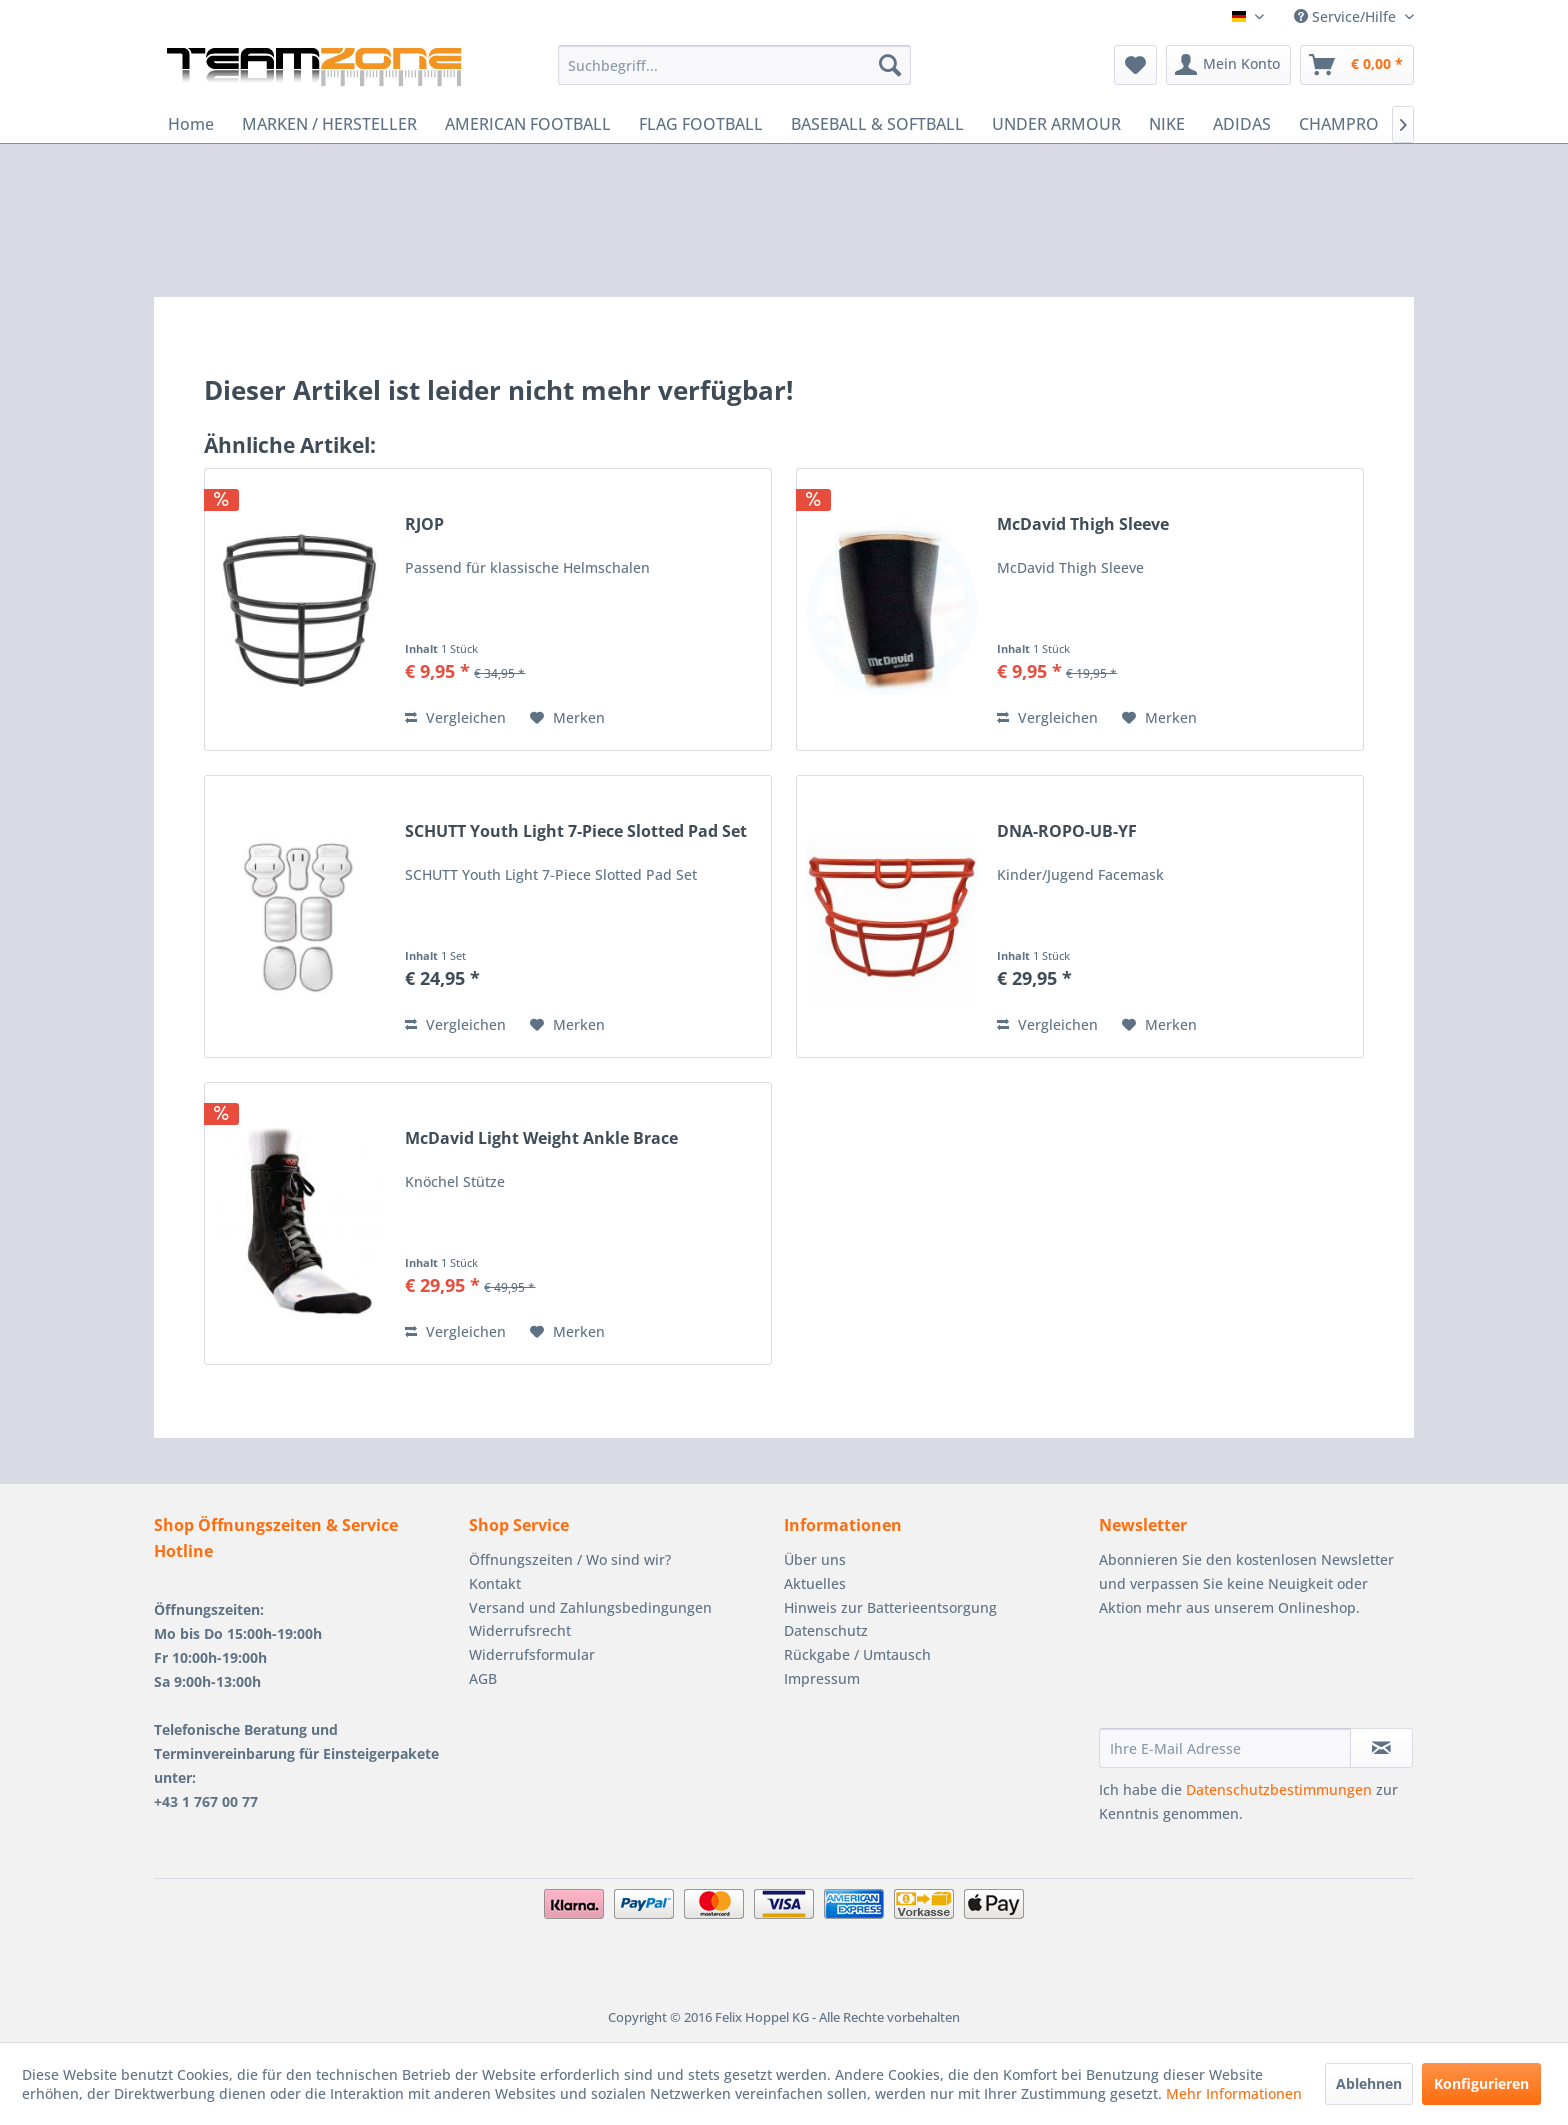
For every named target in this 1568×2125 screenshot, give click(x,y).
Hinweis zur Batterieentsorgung (890, 1607)
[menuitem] (734, 65)
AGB (483, 1678)
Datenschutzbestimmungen (1279, 1789)
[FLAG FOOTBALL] (701, 124)
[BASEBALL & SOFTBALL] (877, 124)
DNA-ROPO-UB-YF (1067, 831)
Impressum (822, 1678)
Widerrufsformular (532, 1654)
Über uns (815, 1559)
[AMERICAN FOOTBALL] (528, 124)
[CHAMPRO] (1339, 124)
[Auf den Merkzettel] (567, 718)
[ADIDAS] (1242, 124)
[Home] (191, 124)
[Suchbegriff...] (734, 65)
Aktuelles (815, 1583)
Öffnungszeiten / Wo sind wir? (570, 1559)
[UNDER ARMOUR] (1056, 124)
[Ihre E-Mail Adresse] (1225, 1748)
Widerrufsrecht (520, 1630)
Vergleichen (455, 717)
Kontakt (495, 1583)
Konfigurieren (1481, 2083)
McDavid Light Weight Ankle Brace (541, 1138)
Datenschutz (826, 1630)
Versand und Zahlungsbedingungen (590, 1607)
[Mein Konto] (1228, 65)
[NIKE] (1167, 124)
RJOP (424, 524)
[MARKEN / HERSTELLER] (329, 124)
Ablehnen (1369, 2083)
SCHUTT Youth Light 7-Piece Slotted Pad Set (576, 831)
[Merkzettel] (1135, 65)
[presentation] (1251, 1679)
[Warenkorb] (1357, 65)
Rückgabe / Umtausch (857, 1654)
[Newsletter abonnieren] (1381, 1748)
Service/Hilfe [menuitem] (1347, 16)
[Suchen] (890, 65)
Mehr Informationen (1234, 2093)
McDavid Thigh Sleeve (1083, 524)
